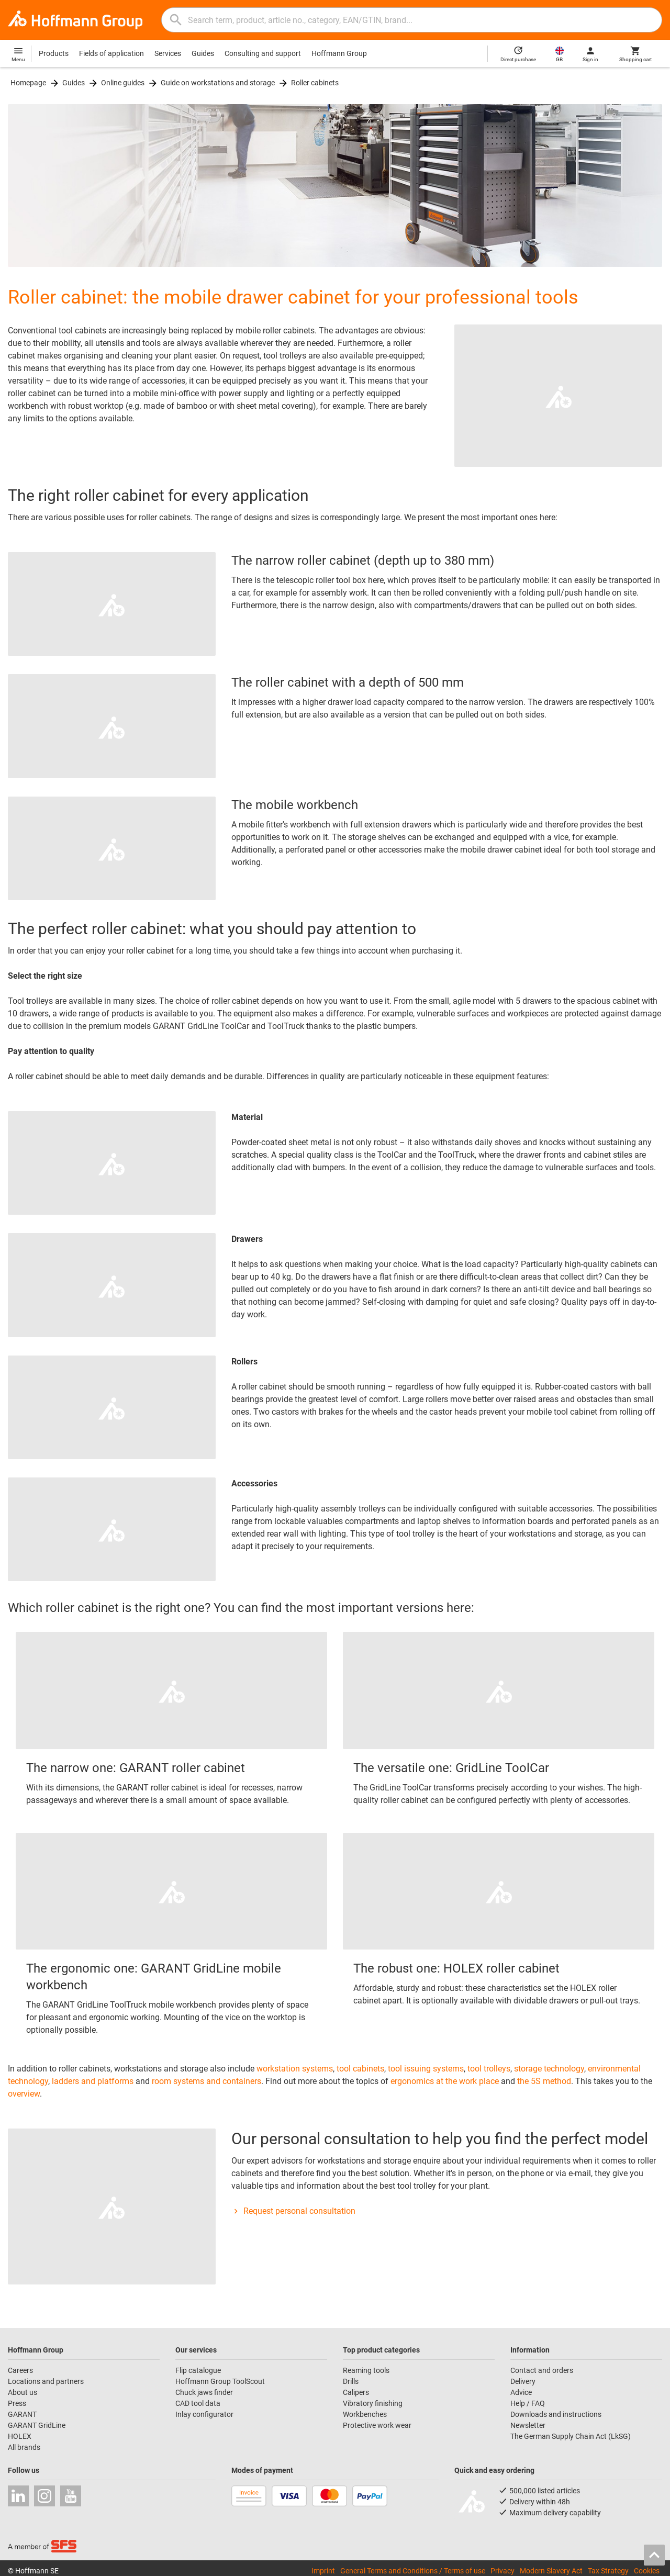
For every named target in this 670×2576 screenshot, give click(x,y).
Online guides (122, 83)
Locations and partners (46, 2381)
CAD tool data (197, 2403)
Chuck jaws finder (204, 2392)
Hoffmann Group (339, 53)
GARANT (22, 2414)
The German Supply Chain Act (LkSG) (570, 2436)
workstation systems (294, 2069)
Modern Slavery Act (551, 2570)
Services (167, 53)
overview (24, 2094)
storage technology (549, 2069)
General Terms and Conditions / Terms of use (412, 2570)
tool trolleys (488, 2069)
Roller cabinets (315, 83)
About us (22, 2392)
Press (17, 2403)
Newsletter (527, 2425)
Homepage (28, 83)
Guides (203, 53)
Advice (521, 2392)
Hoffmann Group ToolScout (220, 2381)
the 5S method (544, 2081)
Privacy (502, 2570)
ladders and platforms (92, 2081)
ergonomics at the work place (444, 2081)
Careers (20, 2370)
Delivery (522, 2381)
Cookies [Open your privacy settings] (647, 2570)
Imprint (323, 2570)
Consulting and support (263, 53)
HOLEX (19, 2436)
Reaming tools (366, 2370)
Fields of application (111, 53)
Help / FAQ (527, 2403)
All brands (24, 2447)
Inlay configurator (204, 2414)
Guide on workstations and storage (218, 83)
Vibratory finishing (373, 2403)
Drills (351, 2381)
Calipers (356, 2392)
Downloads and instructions (555, 2414)
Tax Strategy (608, 2570)
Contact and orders (541, 2370)
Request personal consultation (293, 2211)
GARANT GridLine (36, 2425)
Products (54, 53)
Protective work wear (377, 2425)
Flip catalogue (198, 2370)
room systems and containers (206, 2081)
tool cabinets (360, 2069)
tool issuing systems (426, 2069)
